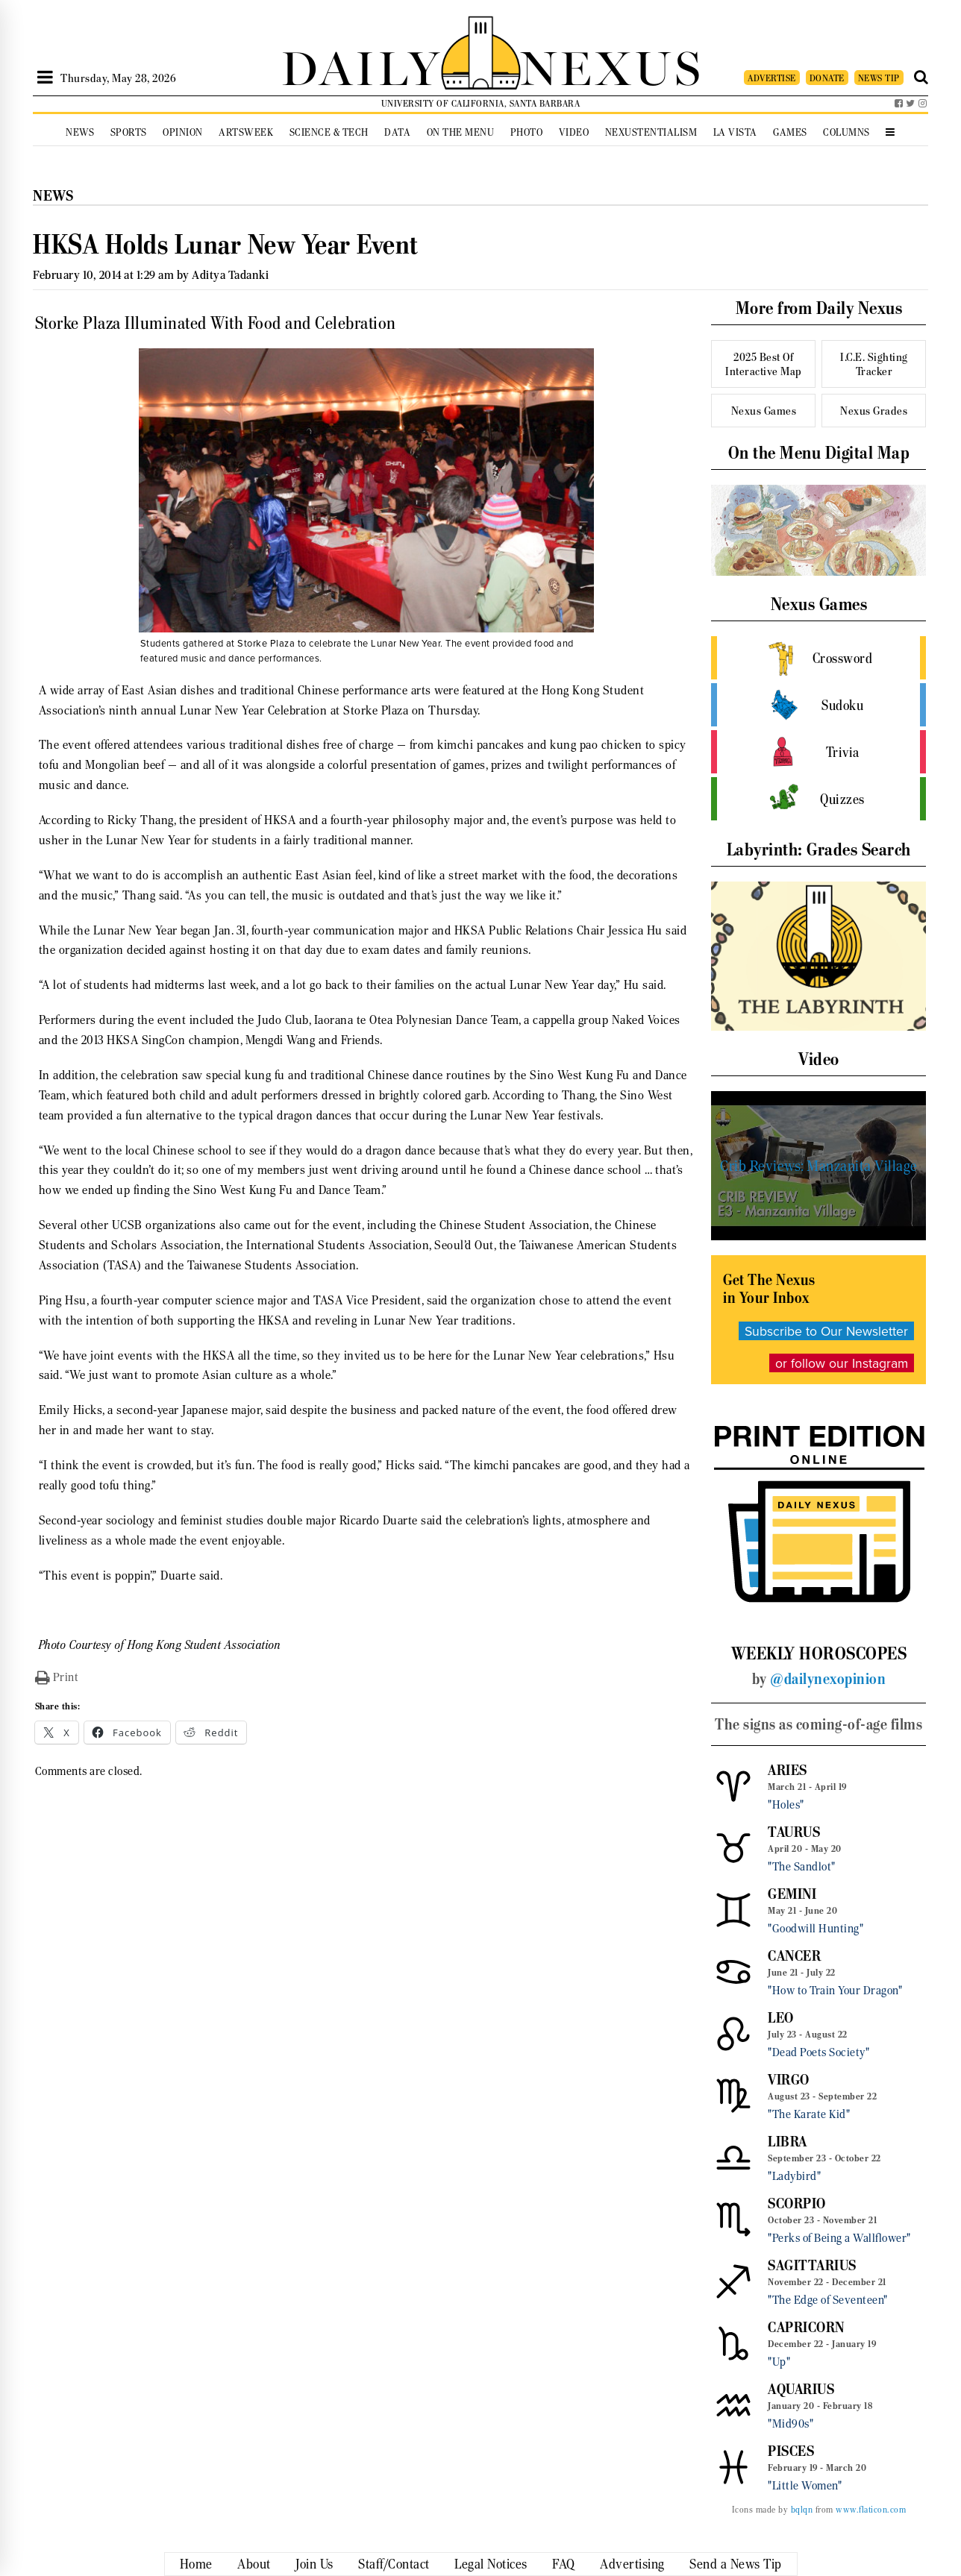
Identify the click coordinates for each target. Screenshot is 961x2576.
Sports (128, 132)
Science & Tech (329, 132)
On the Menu (461, 132)
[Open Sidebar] (45, 77)
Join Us (314, 2564)
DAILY (361, 65)
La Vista (735, 132)
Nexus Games (764, 410)
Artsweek (246, 132)
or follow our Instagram (841, 1363)
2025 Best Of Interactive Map (763, 364)
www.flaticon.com (871, 2509)
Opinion (183, 132)
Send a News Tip (735, 2564)
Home (196, 2564)
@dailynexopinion (828, 1679)
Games (790, 132)
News (80, 132)
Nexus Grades (873, 410)
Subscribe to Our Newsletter (826, 1331)
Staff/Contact (394, 2564)
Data (397, 132)
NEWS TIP (879, 78)
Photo (526, 132)
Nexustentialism (651, 132)
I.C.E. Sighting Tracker (874, 364)
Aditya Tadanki (230, 275)
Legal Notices (491, 2564)
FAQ (563, 2564)
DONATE (827, 78)
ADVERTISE (772, 78)
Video (574, 132)
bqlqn (802, 2509)
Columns (846, 132)
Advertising (632, 2564)
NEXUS (612, 65)
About (254, 2564)
